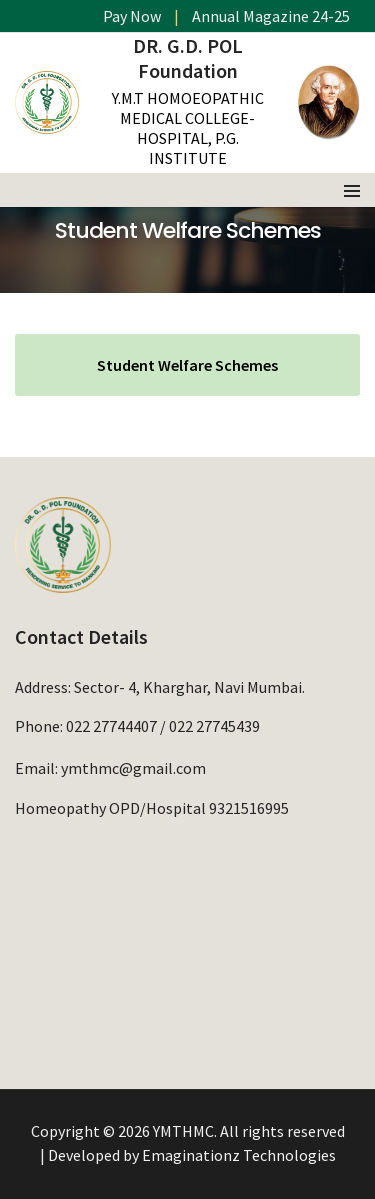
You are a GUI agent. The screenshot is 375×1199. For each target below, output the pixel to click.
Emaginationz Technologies (239, 1155)
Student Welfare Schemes (187, 365)
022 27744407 (111, 726)
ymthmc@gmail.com (133, 768)
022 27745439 (214, 726)
